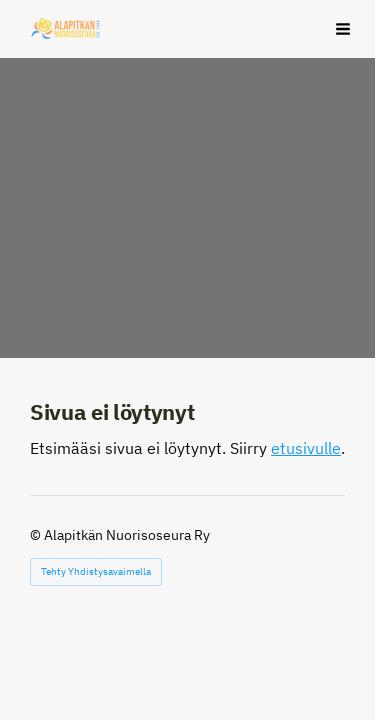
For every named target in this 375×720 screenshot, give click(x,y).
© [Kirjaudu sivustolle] (37, 535)
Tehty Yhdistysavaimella (96, 571)
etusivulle (306, 447)
